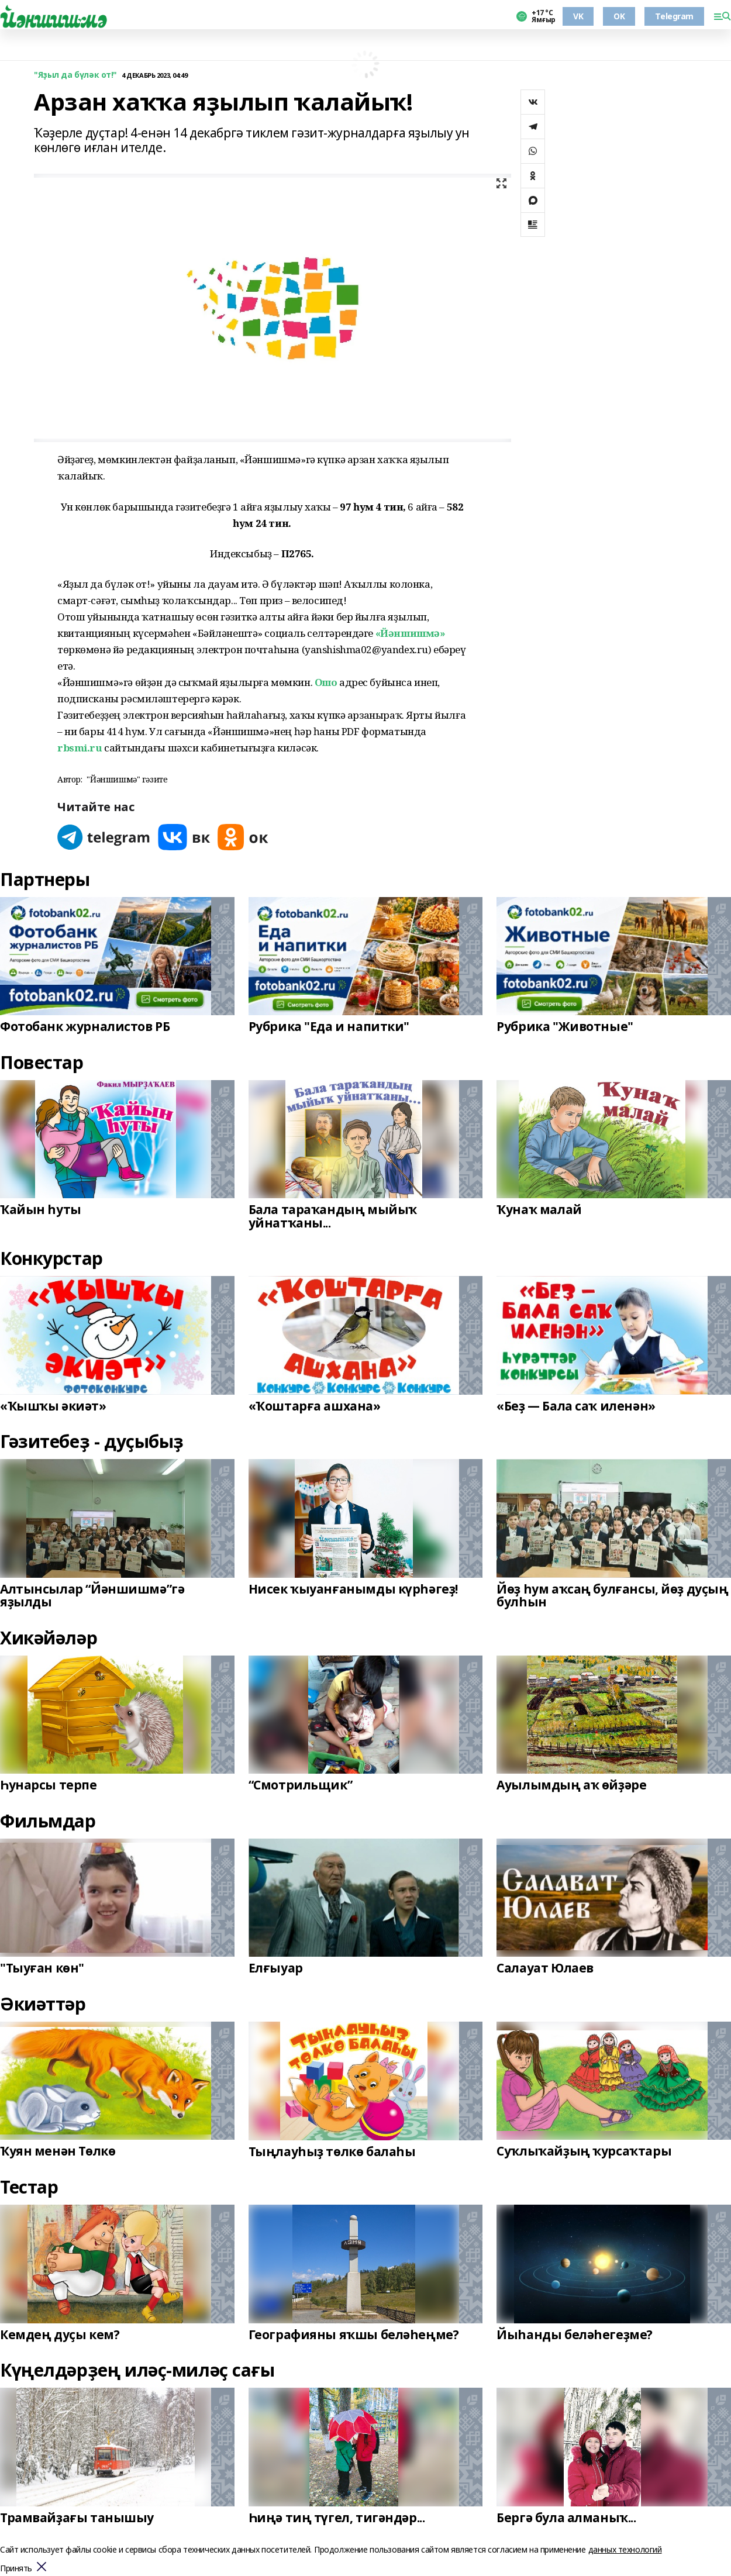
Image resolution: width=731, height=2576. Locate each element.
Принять (16, 2569)
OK (619, 16)
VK (578, 16)
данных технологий (625, 2549)
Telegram (674, 16)
